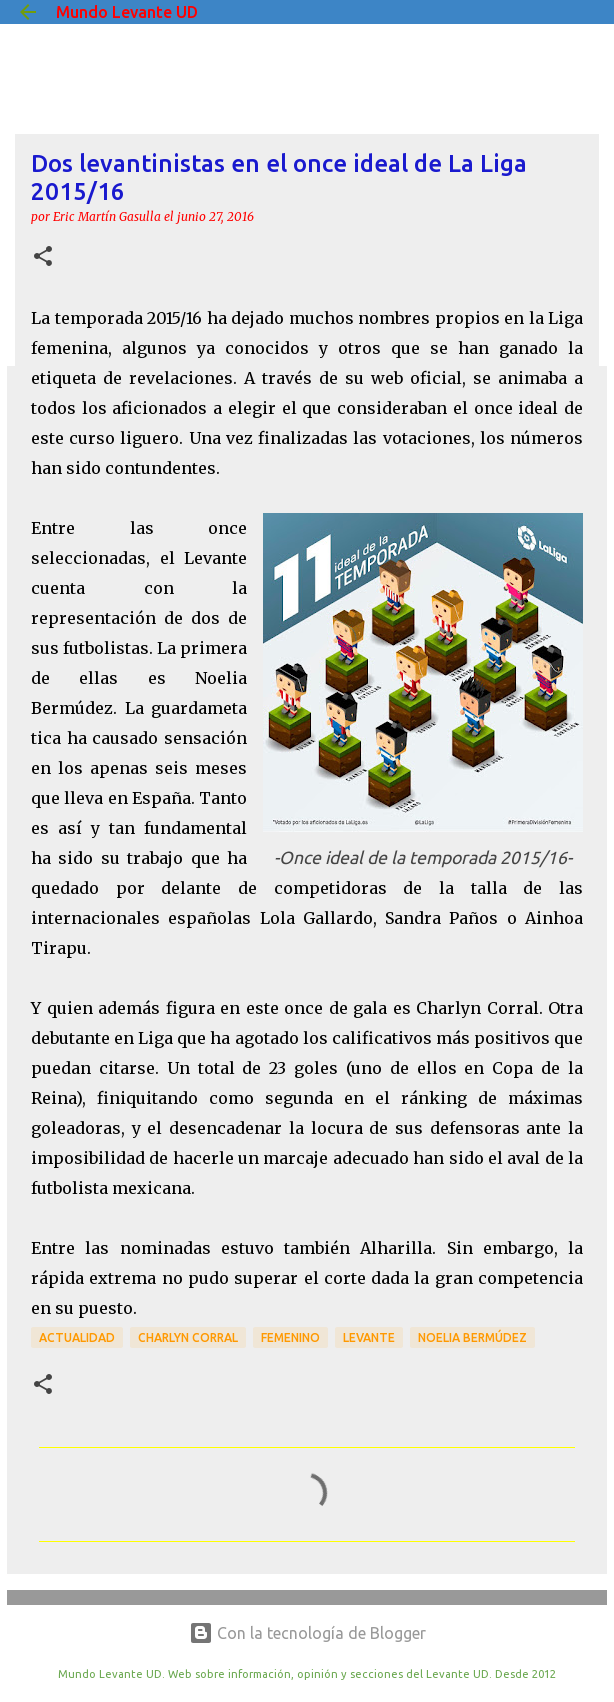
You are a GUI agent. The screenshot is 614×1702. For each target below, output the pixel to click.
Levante (369, 1337)
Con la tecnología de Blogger (307, 1633)
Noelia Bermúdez (472, 1337)
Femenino (290, 1337)
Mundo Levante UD (127, 12)
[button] (43, 257)
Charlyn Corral (188, 1337)
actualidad (77, 1337)
